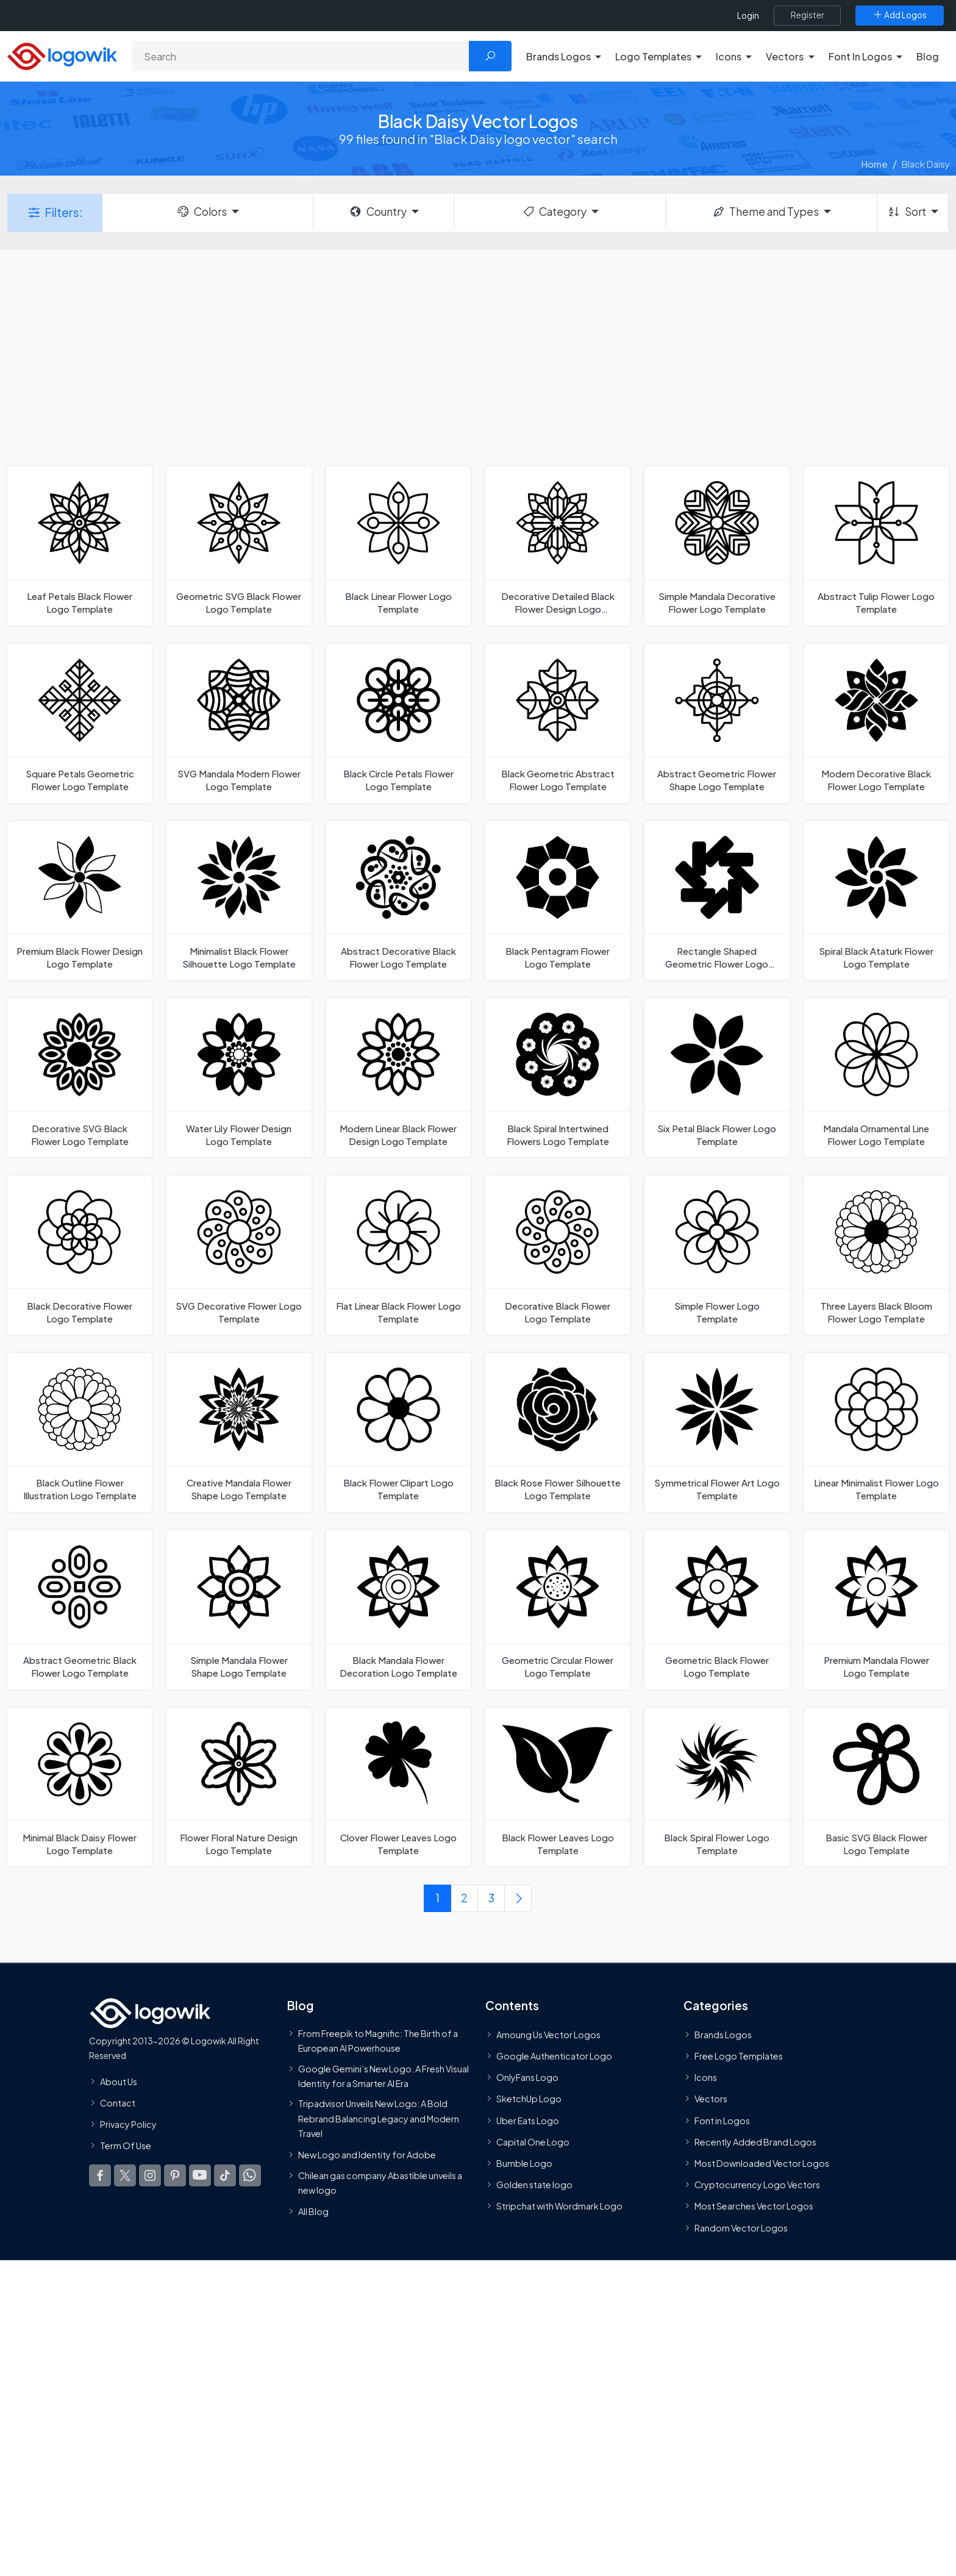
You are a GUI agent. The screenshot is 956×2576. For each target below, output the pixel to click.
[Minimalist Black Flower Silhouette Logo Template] (238, 900)
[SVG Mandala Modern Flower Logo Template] (238, 723)
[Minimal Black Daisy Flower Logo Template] (79, 1787)
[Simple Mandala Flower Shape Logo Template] (238, 1609)
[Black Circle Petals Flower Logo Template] (398, 723)
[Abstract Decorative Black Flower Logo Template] (398, 900)
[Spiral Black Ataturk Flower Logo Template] (876, 900)
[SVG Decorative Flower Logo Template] (238, 1255)
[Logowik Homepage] (62, 54)
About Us (118, 2081)
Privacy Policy (128, 2124)
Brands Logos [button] (558, 56)
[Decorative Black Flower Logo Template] (557, 1255)
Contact (117, 2102)
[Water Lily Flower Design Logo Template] (238, 1077)
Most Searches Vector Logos (753, 2206)
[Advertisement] (478, 356)
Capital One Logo (532, 2141)
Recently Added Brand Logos (755, 2141)
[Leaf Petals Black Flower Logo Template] (79, 546)
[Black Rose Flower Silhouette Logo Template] (557, 1432)
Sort (906, 211)
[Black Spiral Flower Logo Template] (716, 1787)
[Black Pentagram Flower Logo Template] (557, 900)
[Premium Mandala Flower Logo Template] (876, 1609)
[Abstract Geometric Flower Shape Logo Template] (716, 723)
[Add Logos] (899, 15)
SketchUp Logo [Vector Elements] (529, 2099)
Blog (927, 56)
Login (748, 15)
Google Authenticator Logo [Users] (554, 2056)
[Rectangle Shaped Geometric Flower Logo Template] (716, 900)
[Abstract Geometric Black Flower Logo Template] (79, 1609)
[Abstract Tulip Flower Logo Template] (876, 546)
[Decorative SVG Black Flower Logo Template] (79, 1077)
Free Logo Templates (738, 2056)
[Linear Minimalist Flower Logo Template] (876, 1432)
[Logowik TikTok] (225, 2176)
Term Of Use (125, 2146)
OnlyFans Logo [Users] (527, 2077)
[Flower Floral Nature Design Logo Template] (238, 1787)
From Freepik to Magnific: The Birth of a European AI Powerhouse (378, 2040)
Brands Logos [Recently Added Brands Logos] (723, 2034)
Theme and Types (765, 211)
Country (377, 211)
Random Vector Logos (741, 2227)
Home (874, 163)
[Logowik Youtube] (200, 2176)
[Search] (300, 56)
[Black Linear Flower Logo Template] (398, 546)
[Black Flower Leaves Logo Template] (557, 1787)
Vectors (710, 2099)
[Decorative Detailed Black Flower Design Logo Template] (557, 546)
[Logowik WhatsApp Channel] (250, 2176)
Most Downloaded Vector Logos (761, 2163)
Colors (201, 211)
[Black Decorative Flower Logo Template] (79, 1255)
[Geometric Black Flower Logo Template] (716, 1609)
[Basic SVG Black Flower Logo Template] (876, 1787)
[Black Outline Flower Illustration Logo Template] (79, 1432)
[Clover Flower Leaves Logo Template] (398, 1787)
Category (554, 211)
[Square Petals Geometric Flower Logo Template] (79, 723)
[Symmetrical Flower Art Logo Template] (716, 1432)
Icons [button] (728, 56)
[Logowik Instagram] (150, 2176)
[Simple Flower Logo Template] (716, 1255)
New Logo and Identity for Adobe (367, 2155)
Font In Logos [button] (860, 56)
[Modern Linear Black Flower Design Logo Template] (398, 1077)
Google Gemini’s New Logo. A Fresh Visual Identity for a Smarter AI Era (383, 2076)
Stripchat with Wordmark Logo (559, 2206)
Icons (705, 2077)
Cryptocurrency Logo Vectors (757, 2185)
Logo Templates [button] (653, 56)
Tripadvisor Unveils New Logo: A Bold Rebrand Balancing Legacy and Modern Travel (378, 2119)
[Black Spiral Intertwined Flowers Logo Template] (557, 1077)
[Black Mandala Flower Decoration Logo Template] (398, 1609)
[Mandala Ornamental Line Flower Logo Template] (876, 1077)
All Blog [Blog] (313, 2212)
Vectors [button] (785, 56)
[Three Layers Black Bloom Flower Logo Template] (876, 1255)
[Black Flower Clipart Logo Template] (398, 1432)
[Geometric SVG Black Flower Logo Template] (238, 546)
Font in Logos (722, 2120)
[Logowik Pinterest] (175, 2176)
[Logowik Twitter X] (125, 2176)
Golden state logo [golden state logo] (534, 2185)
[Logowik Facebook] (100, 2176)
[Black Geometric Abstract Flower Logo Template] (557, 723)
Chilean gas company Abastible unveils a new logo (380, 2183)
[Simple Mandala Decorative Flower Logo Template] (716, 546)
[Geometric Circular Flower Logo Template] (557, 1609)
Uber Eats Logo (527, 2120)
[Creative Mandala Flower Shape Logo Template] (238, 1432)
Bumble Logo (524, 2163)
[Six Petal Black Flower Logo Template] (716, 1077)
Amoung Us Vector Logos (548, 2034)
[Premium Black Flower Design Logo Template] (79, 900)
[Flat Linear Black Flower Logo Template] (398, 1255)
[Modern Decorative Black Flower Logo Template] (876, 723)
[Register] (807, 15)
